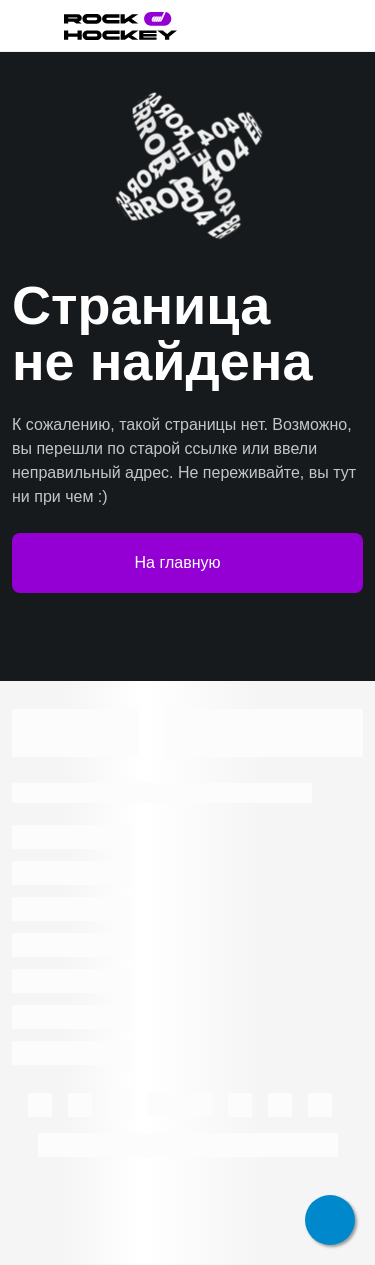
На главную (188, 563)
